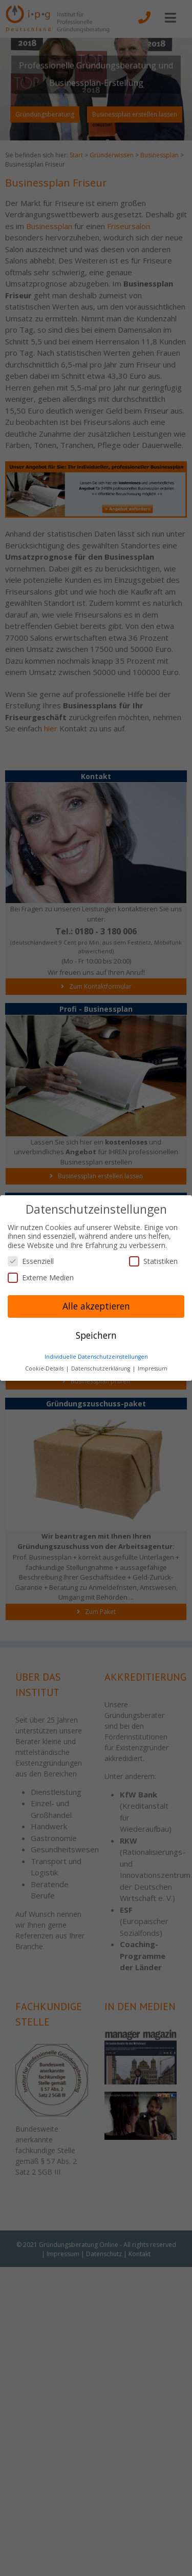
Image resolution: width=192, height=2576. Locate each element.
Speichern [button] (96, 1335)
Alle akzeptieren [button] (96, 1306)
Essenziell (31, 1261)
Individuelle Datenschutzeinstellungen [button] (96, 1356)
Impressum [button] (152, 1368)
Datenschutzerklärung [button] (101, 1368)
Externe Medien (41, 1277)
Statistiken (153, 1261)
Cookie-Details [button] (45, 1368)
